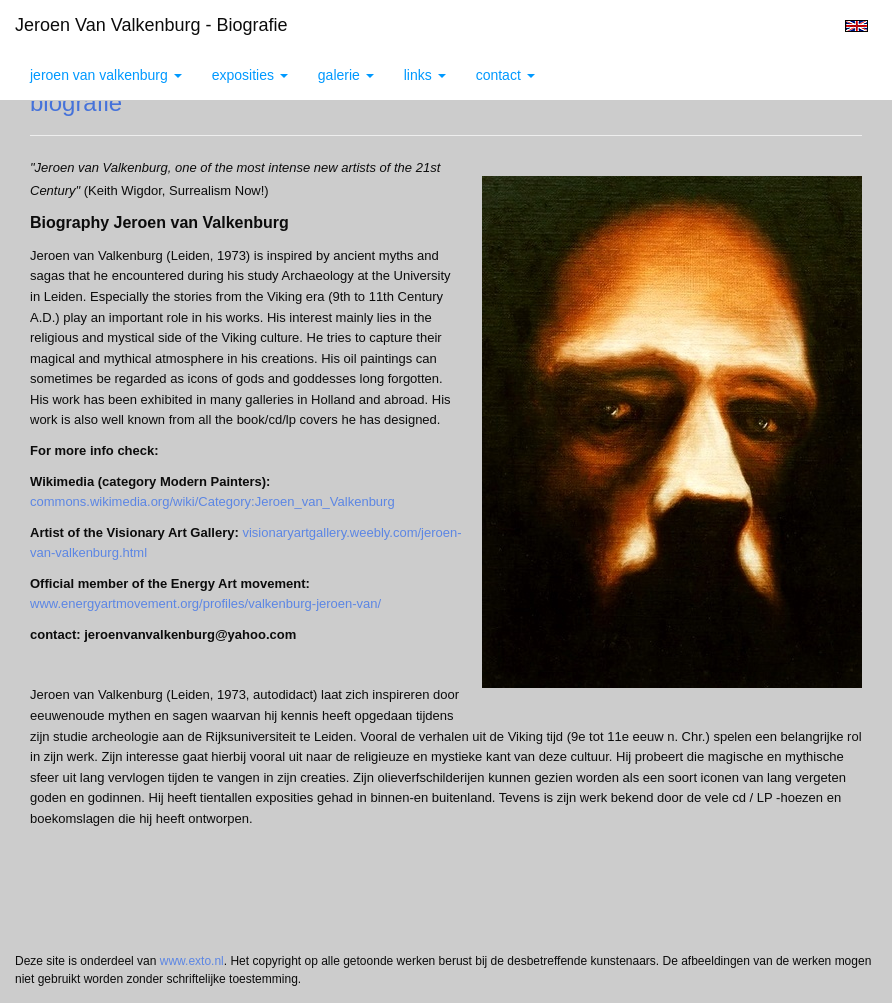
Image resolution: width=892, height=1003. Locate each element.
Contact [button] (505, 75)
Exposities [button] (250, 75)
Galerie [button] (346, 75)
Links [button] (425, 75)
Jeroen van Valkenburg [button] (106, 75)
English (856, 26)
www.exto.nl (192, 961)
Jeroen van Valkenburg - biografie (151, 25)
